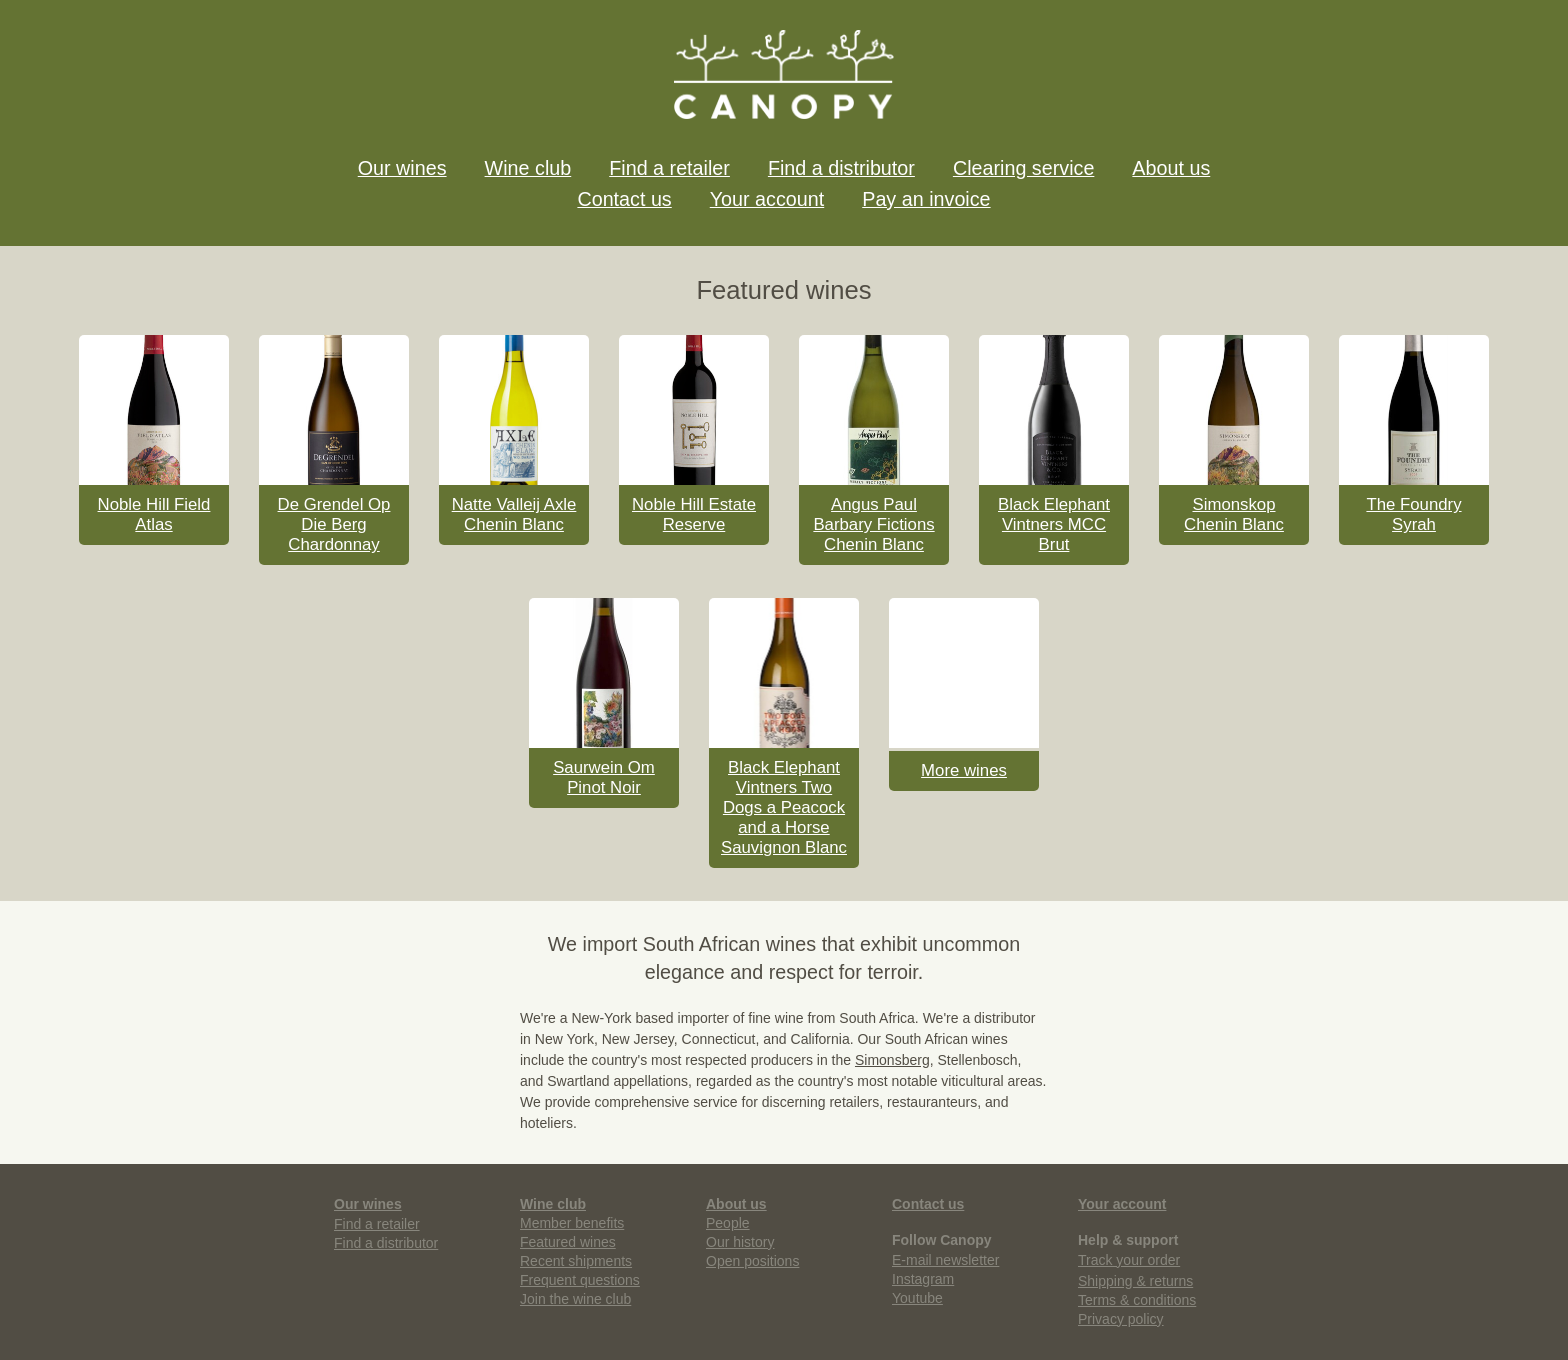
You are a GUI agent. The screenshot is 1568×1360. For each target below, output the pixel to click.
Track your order (1129, 1260)
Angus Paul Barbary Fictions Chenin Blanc (873, 524)
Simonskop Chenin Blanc (1234, 514)
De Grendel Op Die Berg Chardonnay (334, 524)
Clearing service (1023, 168)
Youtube (917, 1298)
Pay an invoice (926, 199)
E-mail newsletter (945, 1260)
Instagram (923, 1279)
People (728, 1223)
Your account (767, 199)
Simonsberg (892, 1060)
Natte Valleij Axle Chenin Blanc (514, 514)
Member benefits (572, 1223)
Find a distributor (841, 168)
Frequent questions (580, 1280)
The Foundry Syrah (1413, 514)
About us (1171, 168)
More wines (964, 770)
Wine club (528, 168)
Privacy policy (1121, 1319)
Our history (740, 1242)
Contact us (624, 199)
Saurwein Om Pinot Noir (604, 777)
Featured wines (568, 1242)
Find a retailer (669, 168)
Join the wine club (575, 1299)
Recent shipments (576, 1261)
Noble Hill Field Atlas (154, 514)
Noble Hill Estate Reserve (694, 514)
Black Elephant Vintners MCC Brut (1054, 524)
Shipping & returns (1135, 1281)
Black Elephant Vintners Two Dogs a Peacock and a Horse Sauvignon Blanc (784, 807)
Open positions (752, 1261)
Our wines (402, 168)
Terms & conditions (1137, 1300)
